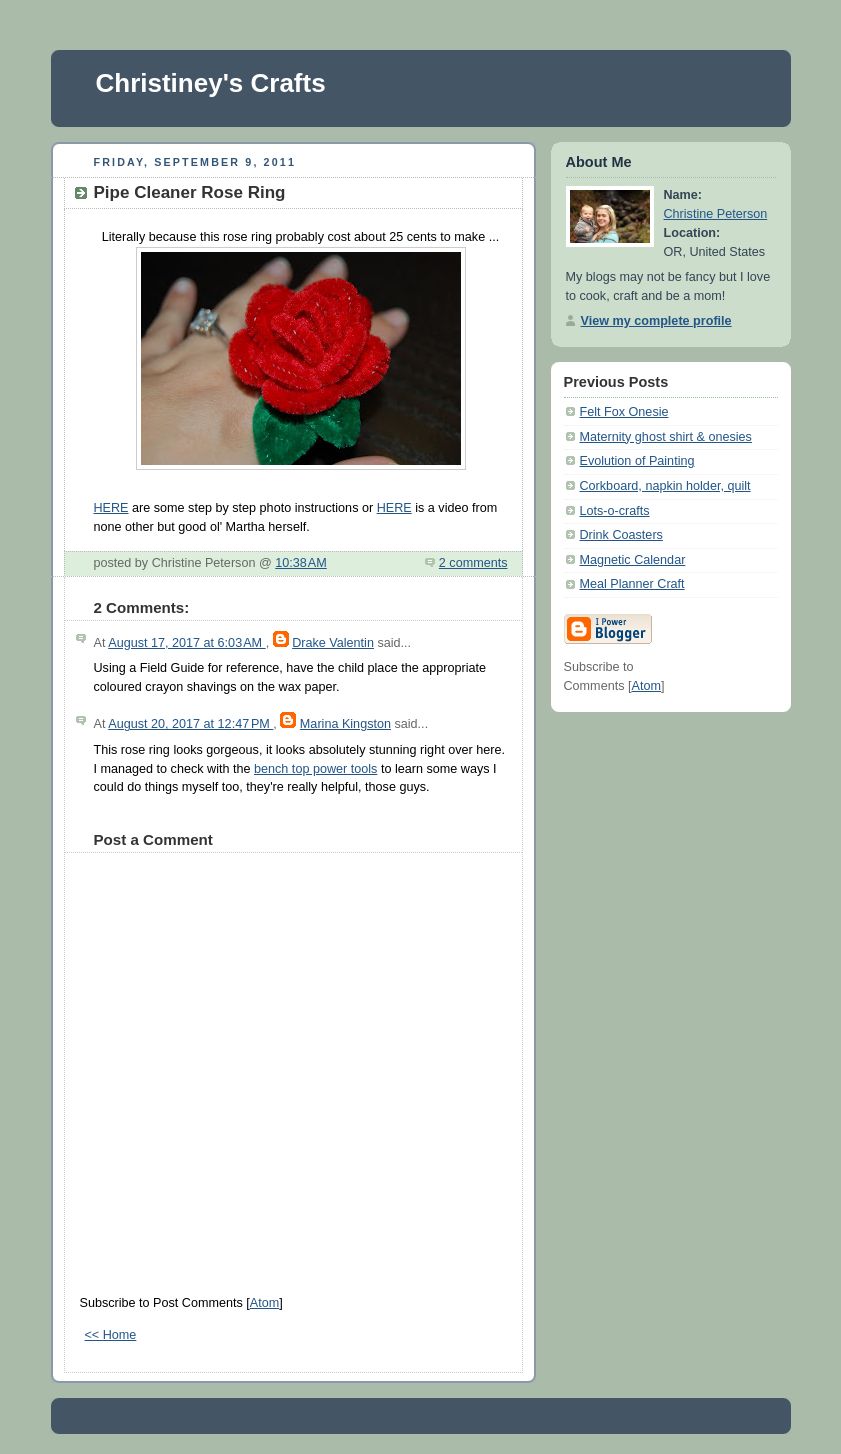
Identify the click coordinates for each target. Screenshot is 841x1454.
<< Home (111, 1335)
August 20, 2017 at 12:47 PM (190, 724)
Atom (264, 1303)
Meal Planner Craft (632, 584)
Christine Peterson (716, 214)
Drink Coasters (621, 535)
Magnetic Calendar (633, 560)
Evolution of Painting (637, 461)
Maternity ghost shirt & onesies (666, 437)
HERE (111, 508)
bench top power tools (315, 769)
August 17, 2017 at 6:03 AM (186, 643)
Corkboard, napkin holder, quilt (665, 486)
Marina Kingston (345, 724)
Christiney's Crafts (211, 83)
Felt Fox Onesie (624, 412)
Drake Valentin (333, 643)
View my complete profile (656, 321)
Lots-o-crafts (615, 511)
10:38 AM (301, 563)
